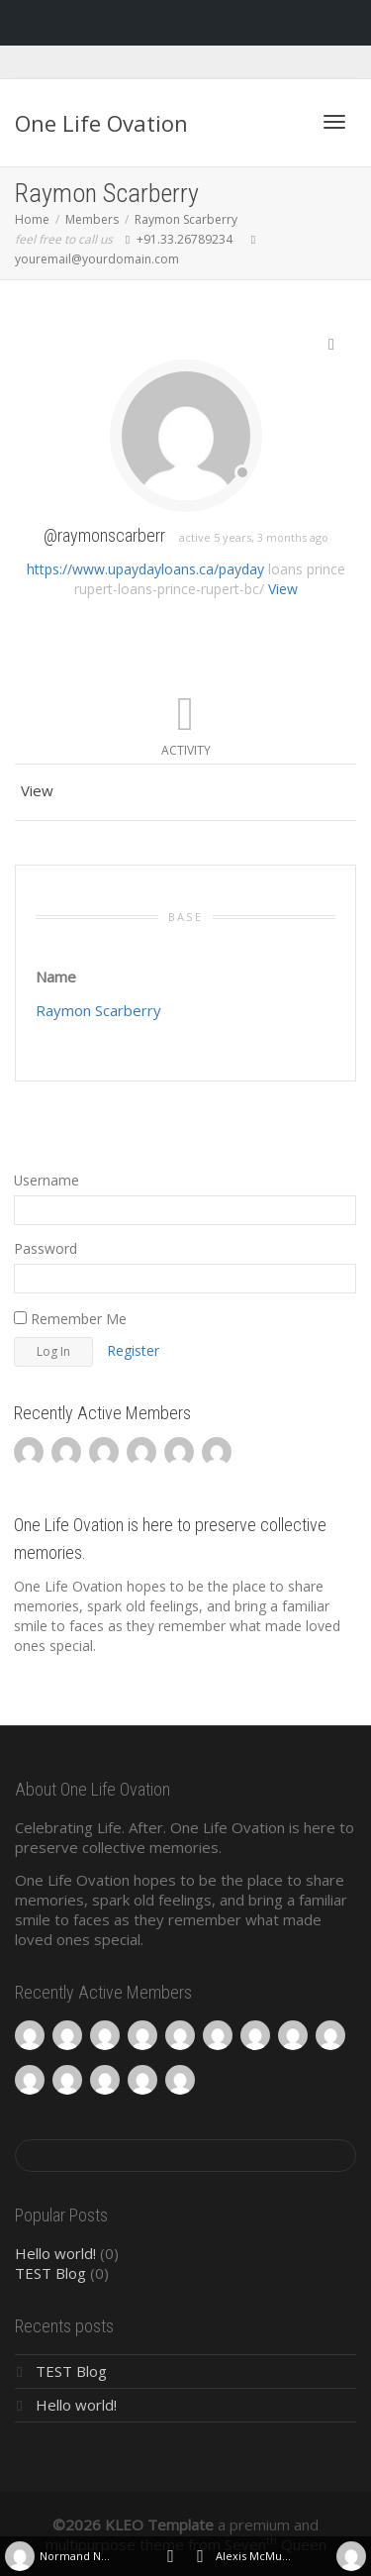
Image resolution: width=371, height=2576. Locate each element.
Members (92, 219)
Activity (186, 750)
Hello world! (55, 2253)
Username (46, 1180)
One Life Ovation (101, 123)
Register (133, 1350)
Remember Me (70, 1318)
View (283, 588)
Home (32, 219)
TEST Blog (50, 2273)
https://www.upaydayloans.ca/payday (145, 569)
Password (45, 1248)
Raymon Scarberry (186, 219)
